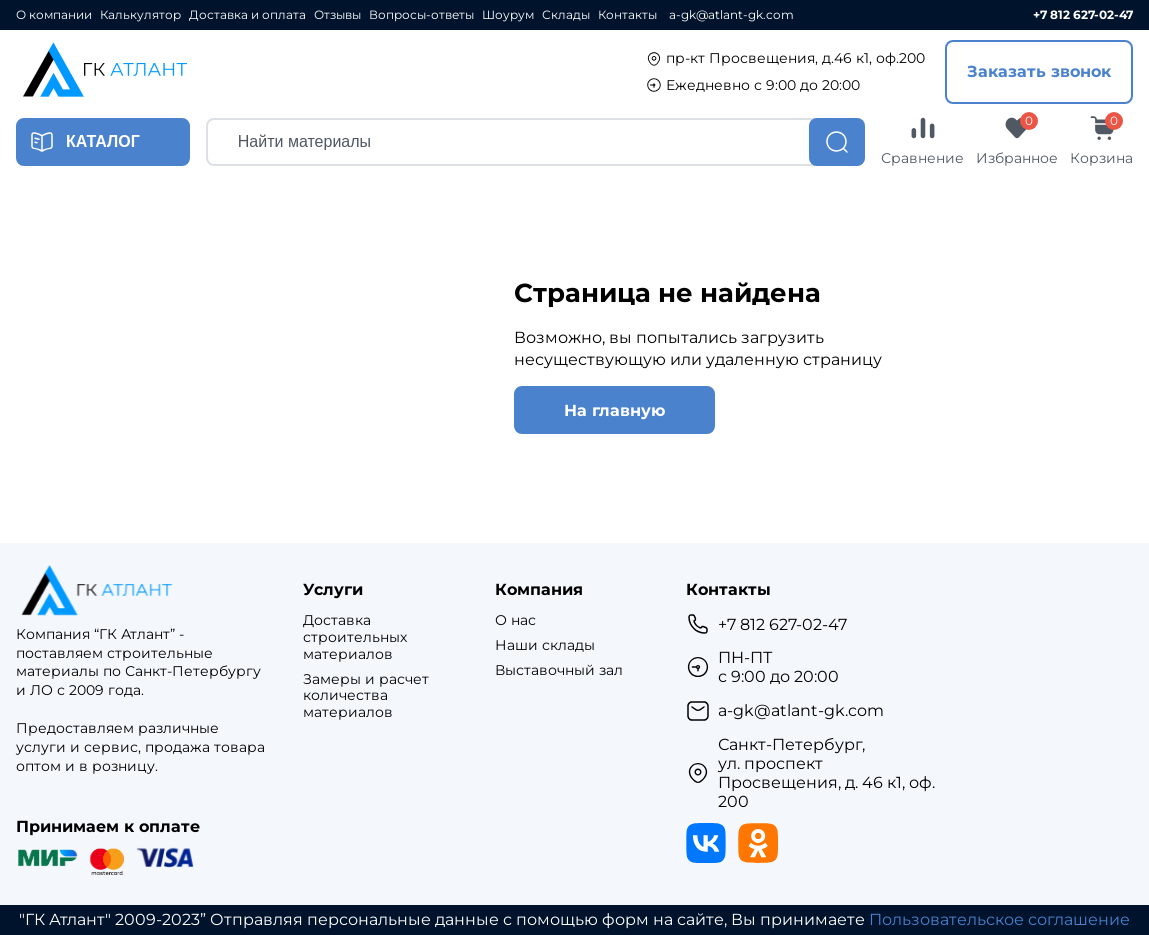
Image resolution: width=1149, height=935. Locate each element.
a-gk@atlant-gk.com (731, 15)
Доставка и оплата (247, 15)
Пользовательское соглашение (999, 919)
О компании (54, 15)
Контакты (627, 15)
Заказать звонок (1039, 71)
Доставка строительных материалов (355, 637)
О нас (515, 620)
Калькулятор (140, 15)
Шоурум (508, 15)
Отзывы (337, 15)
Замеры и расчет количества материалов (366, 696)
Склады (566, 15)
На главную (614, 410)
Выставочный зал (559, 670)
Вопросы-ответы (421, 15)
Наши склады (545, 645)
